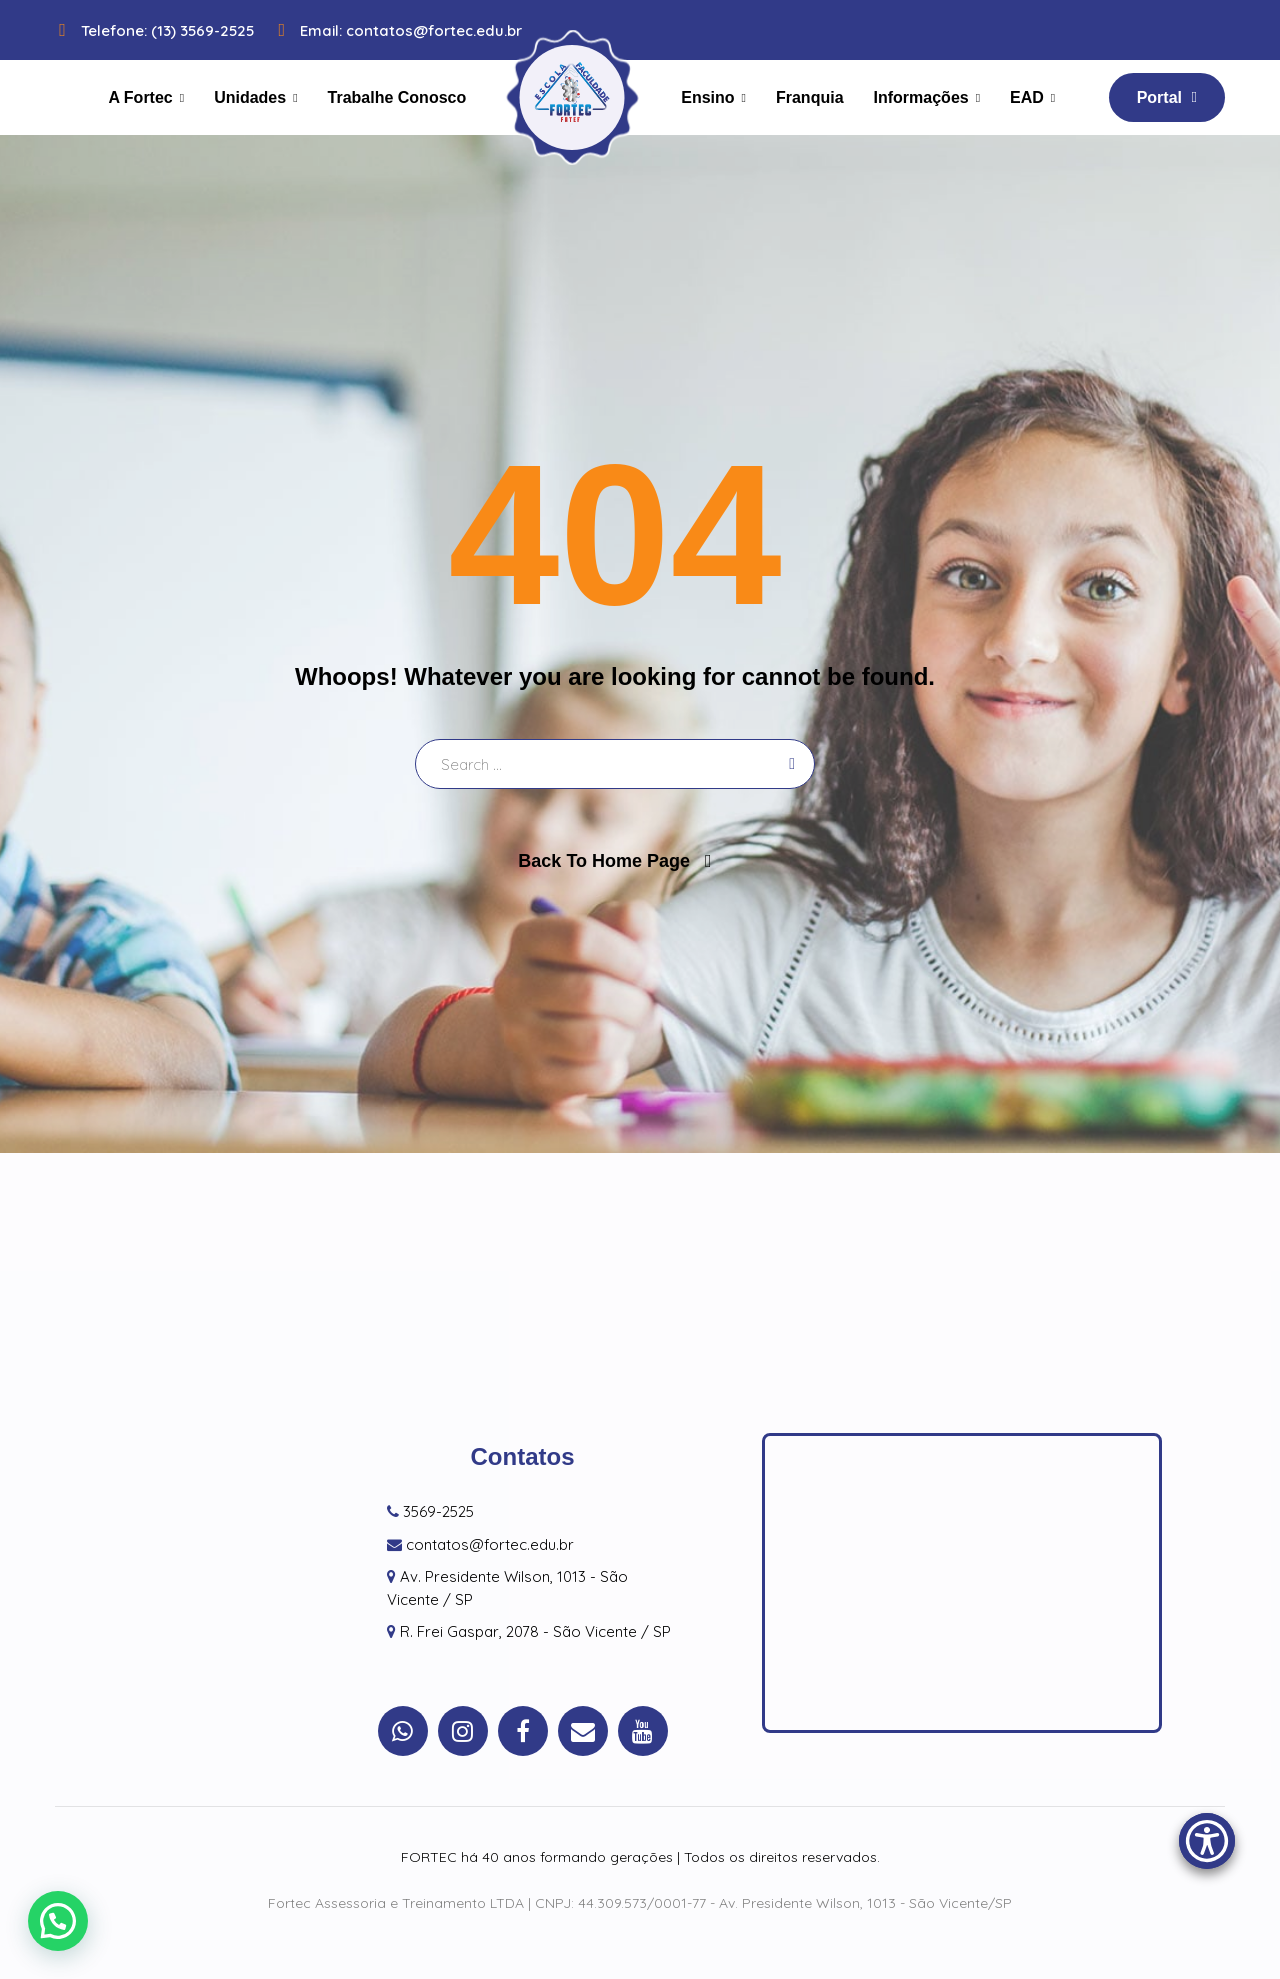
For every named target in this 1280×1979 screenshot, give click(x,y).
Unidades (250, 97)
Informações (921, 97)
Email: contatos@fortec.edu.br (395, 30)
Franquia (810, 97)
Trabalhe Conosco (397, 97)
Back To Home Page (604, 861)
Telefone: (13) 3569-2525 (152, 30)
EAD (1027, 97)
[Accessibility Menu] (1207, 1841)
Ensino (707, 97)
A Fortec (140, 97)
